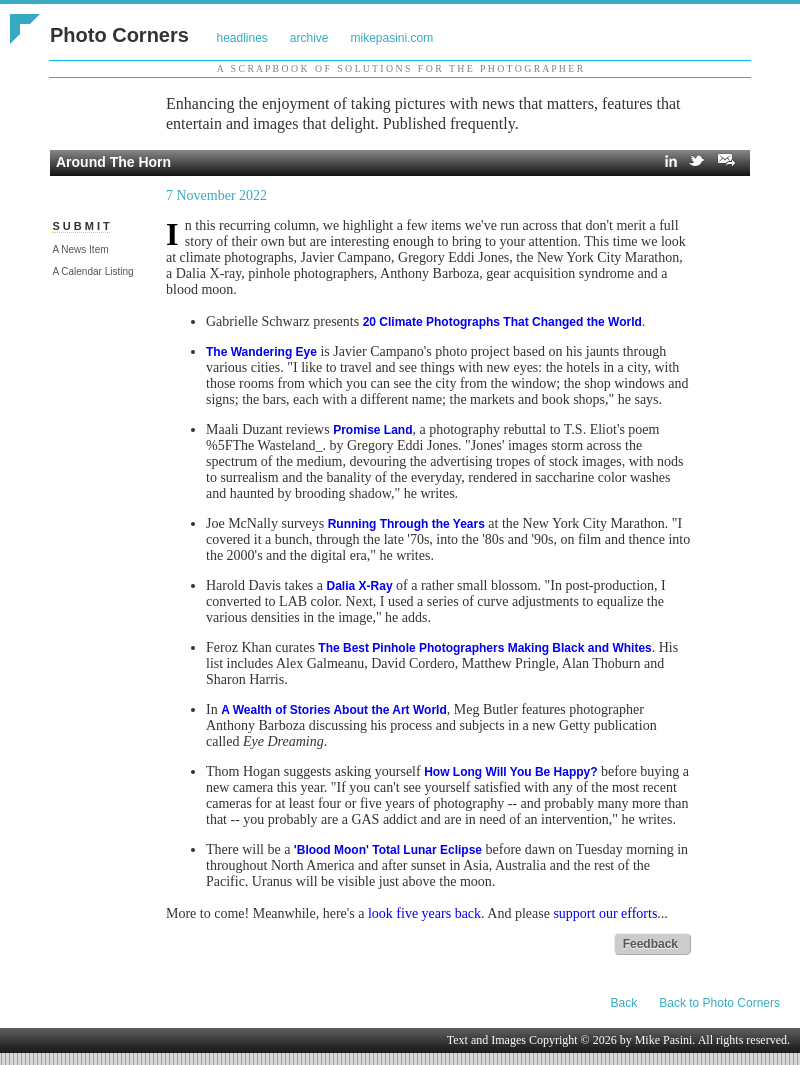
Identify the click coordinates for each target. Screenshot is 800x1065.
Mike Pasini (664, 1040)
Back (624, 1003)
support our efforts (605, 913)
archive (309, 38)
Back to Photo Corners (719, 1003)
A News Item (80, 249)
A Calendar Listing (92, 271)
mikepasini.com (392, 38)
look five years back (424, 913)
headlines (241, 38)
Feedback (650, 944)
